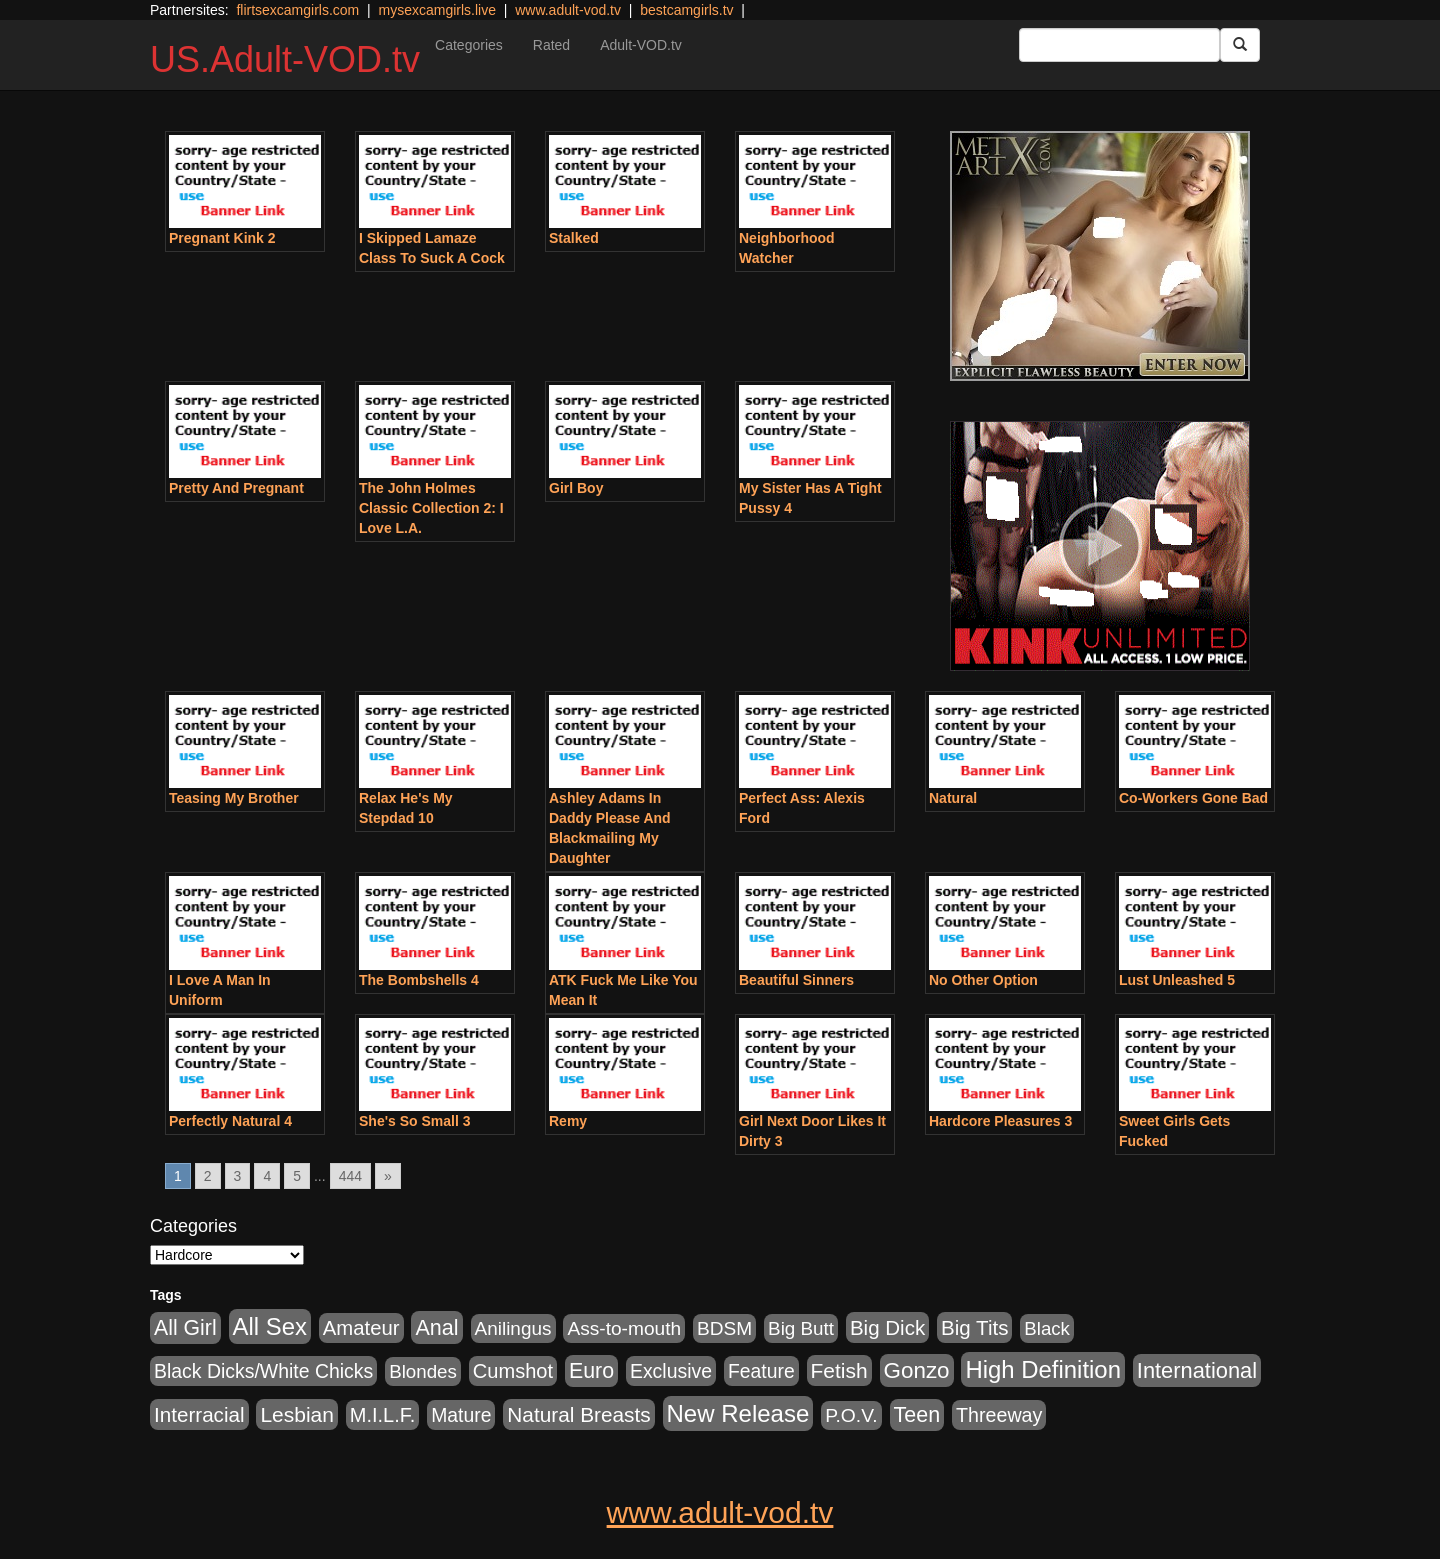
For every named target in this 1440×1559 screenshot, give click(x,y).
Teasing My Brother (234, 798)
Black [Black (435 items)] (1047, 1328)
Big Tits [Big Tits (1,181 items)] (974, 1327)
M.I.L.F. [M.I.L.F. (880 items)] (382, 1415)
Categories (469, 45)
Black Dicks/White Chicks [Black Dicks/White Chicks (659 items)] (263, 1371)
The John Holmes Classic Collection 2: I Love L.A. (431, 508)
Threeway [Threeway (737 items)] (999, 1415)
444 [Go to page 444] (350, 1176)
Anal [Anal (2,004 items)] (436, 1327)
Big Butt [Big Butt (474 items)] (801, 1328)
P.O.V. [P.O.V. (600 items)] (851, 1415)
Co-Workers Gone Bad (1193, 798)
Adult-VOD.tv (641, 45)
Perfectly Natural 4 (230, 1121)
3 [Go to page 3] (238, 1176)
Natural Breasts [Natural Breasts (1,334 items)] (578, 1414)
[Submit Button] (1240, 45)
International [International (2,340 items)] (1197, 1370)
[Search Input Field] (1119, 45)
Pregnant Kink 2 (222, 238)
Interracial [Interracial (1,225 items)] (199, 1414)
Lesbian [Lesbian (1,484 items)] (296, 1414)
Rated (551, 45)
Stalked (574, 238)
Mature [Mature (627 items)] (461, 1415)
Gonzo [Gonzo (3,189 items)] (917, 1370)
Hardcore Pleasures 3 (1000, 1121)
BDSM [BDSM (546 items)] (724, 1328)
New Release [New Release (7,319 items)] (738, 1413)
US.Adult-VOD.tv (285, 59)
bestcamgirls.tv (686, 10)
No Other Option (983, 980)
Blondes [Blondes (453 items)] (423, 1371)
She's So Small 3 (415, 1121)
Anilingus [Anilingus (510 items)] (513, 1328)
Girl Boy (576, 488)
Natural (953, 798)
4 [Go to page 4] (267, 1176)
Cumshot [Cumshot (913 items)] (513, 1371)
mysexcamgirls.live (436, 10)
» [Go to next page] (388, 1176)
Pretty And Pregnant (236, 488)
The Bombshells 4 (419, 980)
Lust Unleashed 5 (1177, 980)
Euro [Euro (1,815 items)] (591, 1371)
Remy (568, 1121)
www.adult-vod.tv (568, 10)
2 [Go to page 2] (208, 1176)
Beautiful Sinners (796, 980)
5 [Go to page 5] (297, 1176)
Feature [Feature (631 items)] (761, 1371)
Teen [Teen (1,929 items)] (917, 1415)
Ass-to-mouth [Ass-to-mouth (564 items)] (624, 1328)
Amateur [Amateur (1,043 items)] (361, 1328)
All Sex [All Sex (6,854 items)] (270, 1326)
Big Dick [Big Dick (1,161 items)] (887, 1327)
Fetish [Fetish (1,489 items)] (839, 1370)
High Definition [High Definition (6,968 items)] (1042, 1369)
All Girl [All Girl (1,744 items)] (185, 1328)
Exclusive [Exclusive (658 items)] (671, 1371)
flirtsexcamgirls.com (297, 10)
